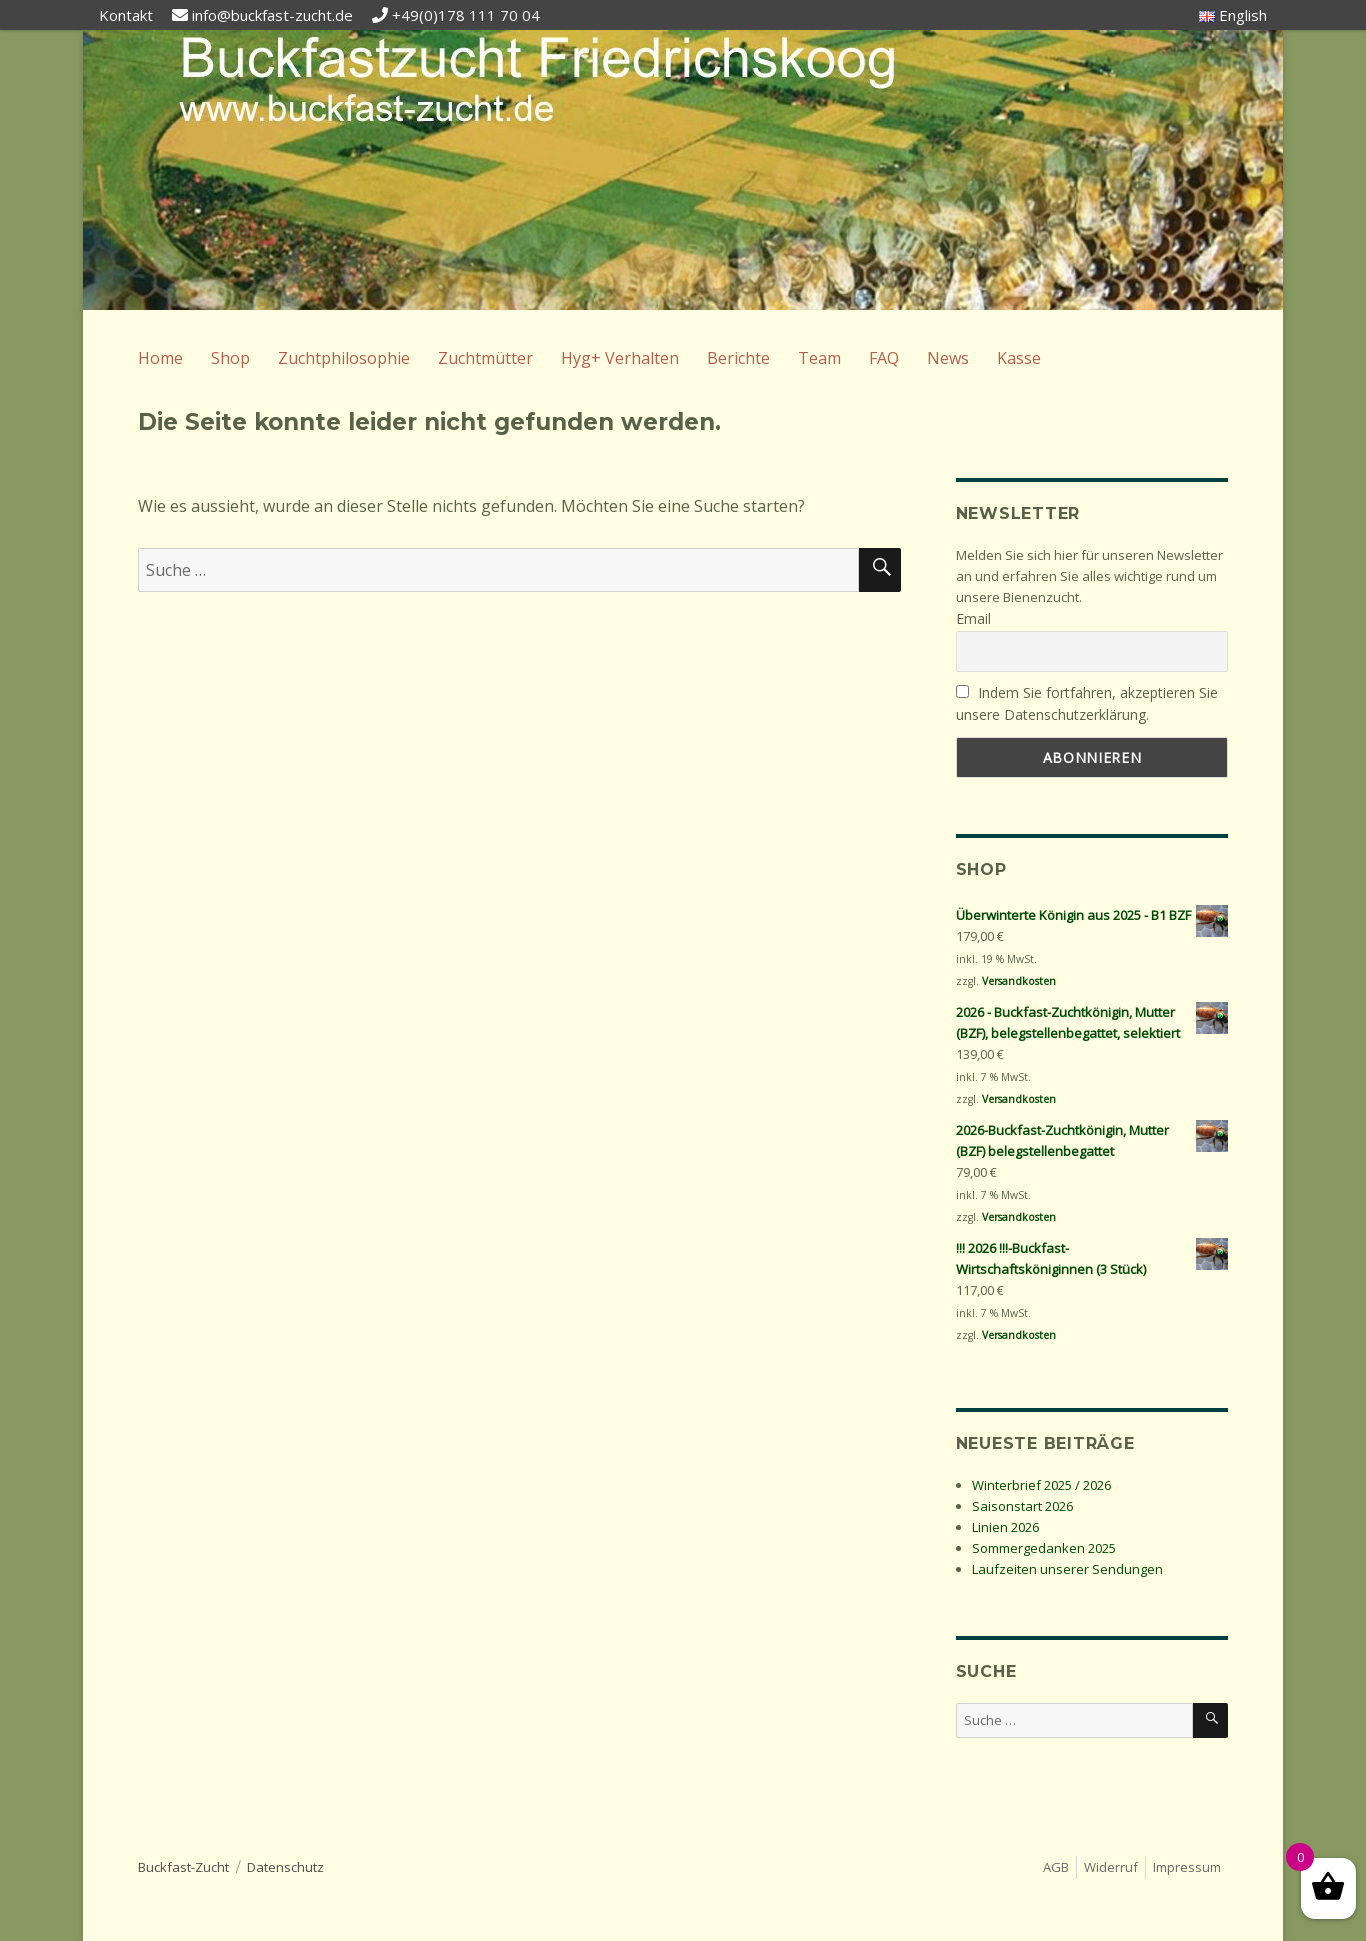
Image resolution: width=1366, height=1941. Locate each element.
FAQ (884, 358)
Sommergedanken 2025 (1044, 1548)
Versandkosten (1019, 981)
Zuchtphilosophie (344, 358)
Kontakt (126, 15)
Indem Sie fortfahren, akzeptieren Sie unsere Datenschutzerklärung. (1087, 704)
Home (160, 358)
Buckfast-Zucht (183, 1867)
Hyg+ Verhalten (620, 358)
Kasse (1019, 358)
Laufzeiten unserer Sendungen (1067, 1569)
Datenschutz (285, 1867)
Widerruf (1111, 1867)
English (1233, 15)
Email (973, 618)
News (948, 358)
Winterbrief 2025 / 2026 (1041, 1485)
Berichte (738, 358)
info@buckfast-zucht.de (272, 15)
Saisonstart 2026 (1022, 1506)
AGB (1056, 1867)
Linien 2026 (1005, 1527)
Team (819, 358)
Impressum (1187, 1867)
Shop (230, 358)
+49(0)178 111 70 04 (466, 15)
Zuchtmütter (485, 358)
